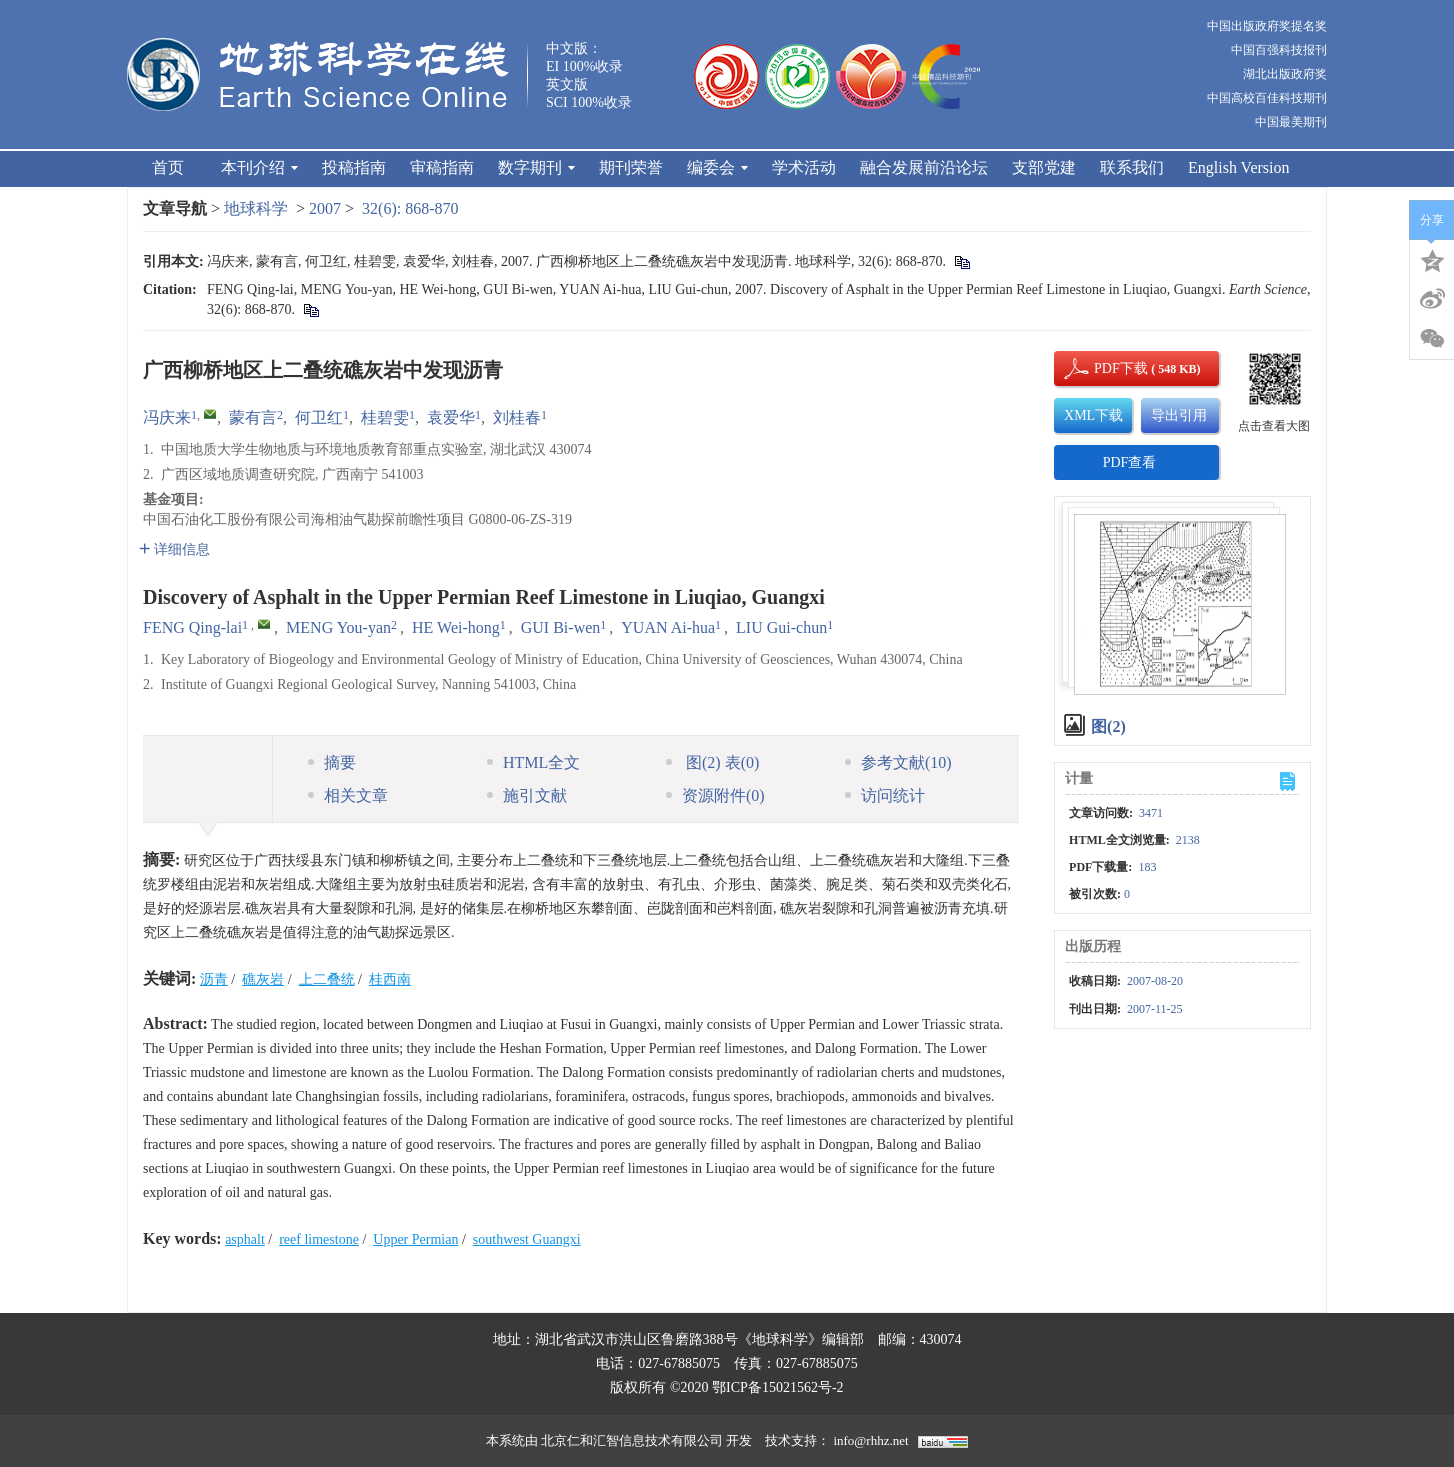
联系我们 (1132, 167)
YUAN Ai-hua (668, 627)
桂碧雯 (385, 417)
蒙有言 (253, 417)
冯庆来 (167, 417)
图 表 (712, 762)
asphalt (245, 1239)
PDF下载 (1104, 368)
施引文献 (527, 795)
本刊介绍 (259, 167)
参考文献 (898, 762)
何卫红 (319, 417)
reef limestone (319, 1239)
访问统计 (885, 795)
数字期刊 (536, 167)
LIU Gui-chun (781, 627)
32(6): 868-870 (410, 208)
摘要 (332, 762)
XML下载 (1093, 415)
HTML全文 (533, 762)
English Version (1238, 167)
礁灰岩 (263, 979)
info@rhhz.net (870, 1440)
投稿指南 (354, 167)
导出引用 (1179, 415)
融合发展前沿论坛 (924, 167)
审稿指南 (442, 167)
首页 (168, 167)
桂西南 (390, 979)
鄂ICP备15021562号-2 (777, 1387)
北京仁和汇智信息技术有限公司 (632, 1440)
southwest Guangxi (527, 1239)
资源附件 (715, 795)
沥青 (214, 979)
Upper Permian (415, 1239)
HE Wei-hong (456, 627)
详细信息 (174, 549)
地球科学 (256, 208)
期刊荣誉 (631, 167)
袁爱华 (451, 417)
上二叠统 (327, 979)
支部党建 (1044, 167)
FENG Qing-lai (192, 627)
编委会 (717, 167)
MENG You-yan (338, 627)
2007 (325, 208)
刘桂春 (517, 417)
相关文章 (348, 795)
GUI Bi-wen (561, 627)
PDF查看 (1130, 462)
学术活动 (804, 167)
